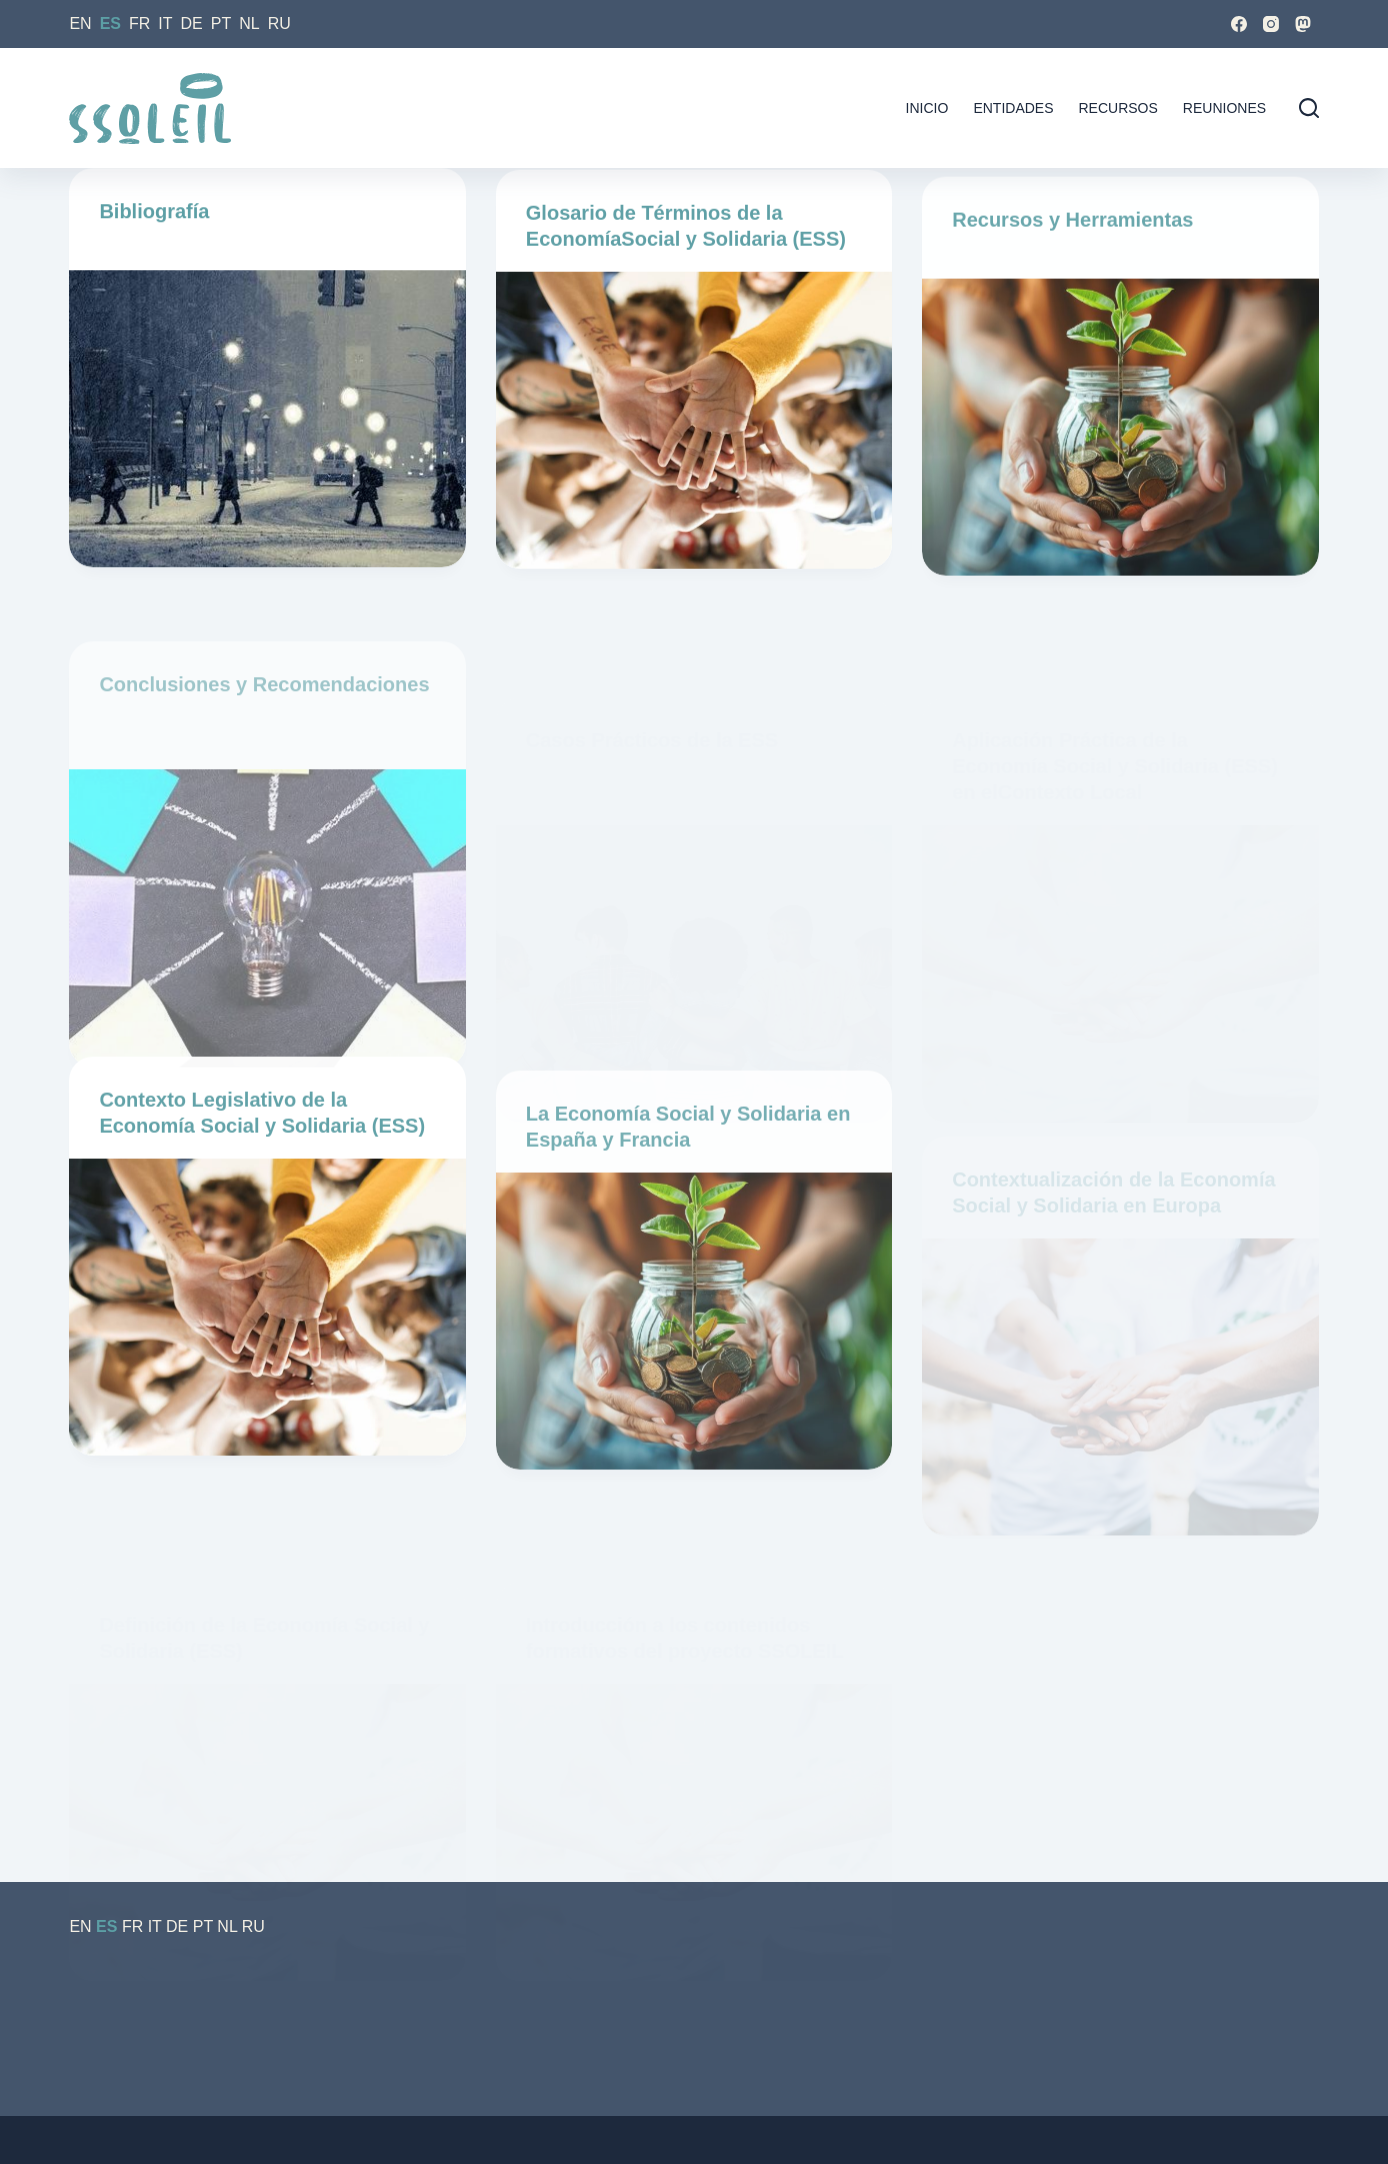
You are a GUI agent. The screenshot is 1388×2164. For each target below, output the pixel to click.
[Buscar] (1309, 108)
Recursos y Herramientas (1072, 273)
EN (80, 23)
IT (165, 23)
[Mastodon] (1303, 24)
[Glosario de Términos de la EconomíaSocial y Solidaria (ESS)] (694, 430)
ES (110, 23)
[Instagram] (1271, 24)
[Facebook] (1239, 24)
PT (221, 23)
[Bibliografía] (267, 421)
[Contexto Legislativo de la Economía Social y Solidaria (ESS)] (267, 1328)
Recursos (1118, 108)
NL (249, 23)
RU (279, 23)
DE (192, 23)
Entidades (1013, 108)
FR (139, 23)
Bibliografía (154, 214)
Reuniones (1224, 108)
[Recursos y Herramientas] (1120, 480)
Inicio (927, 108)
